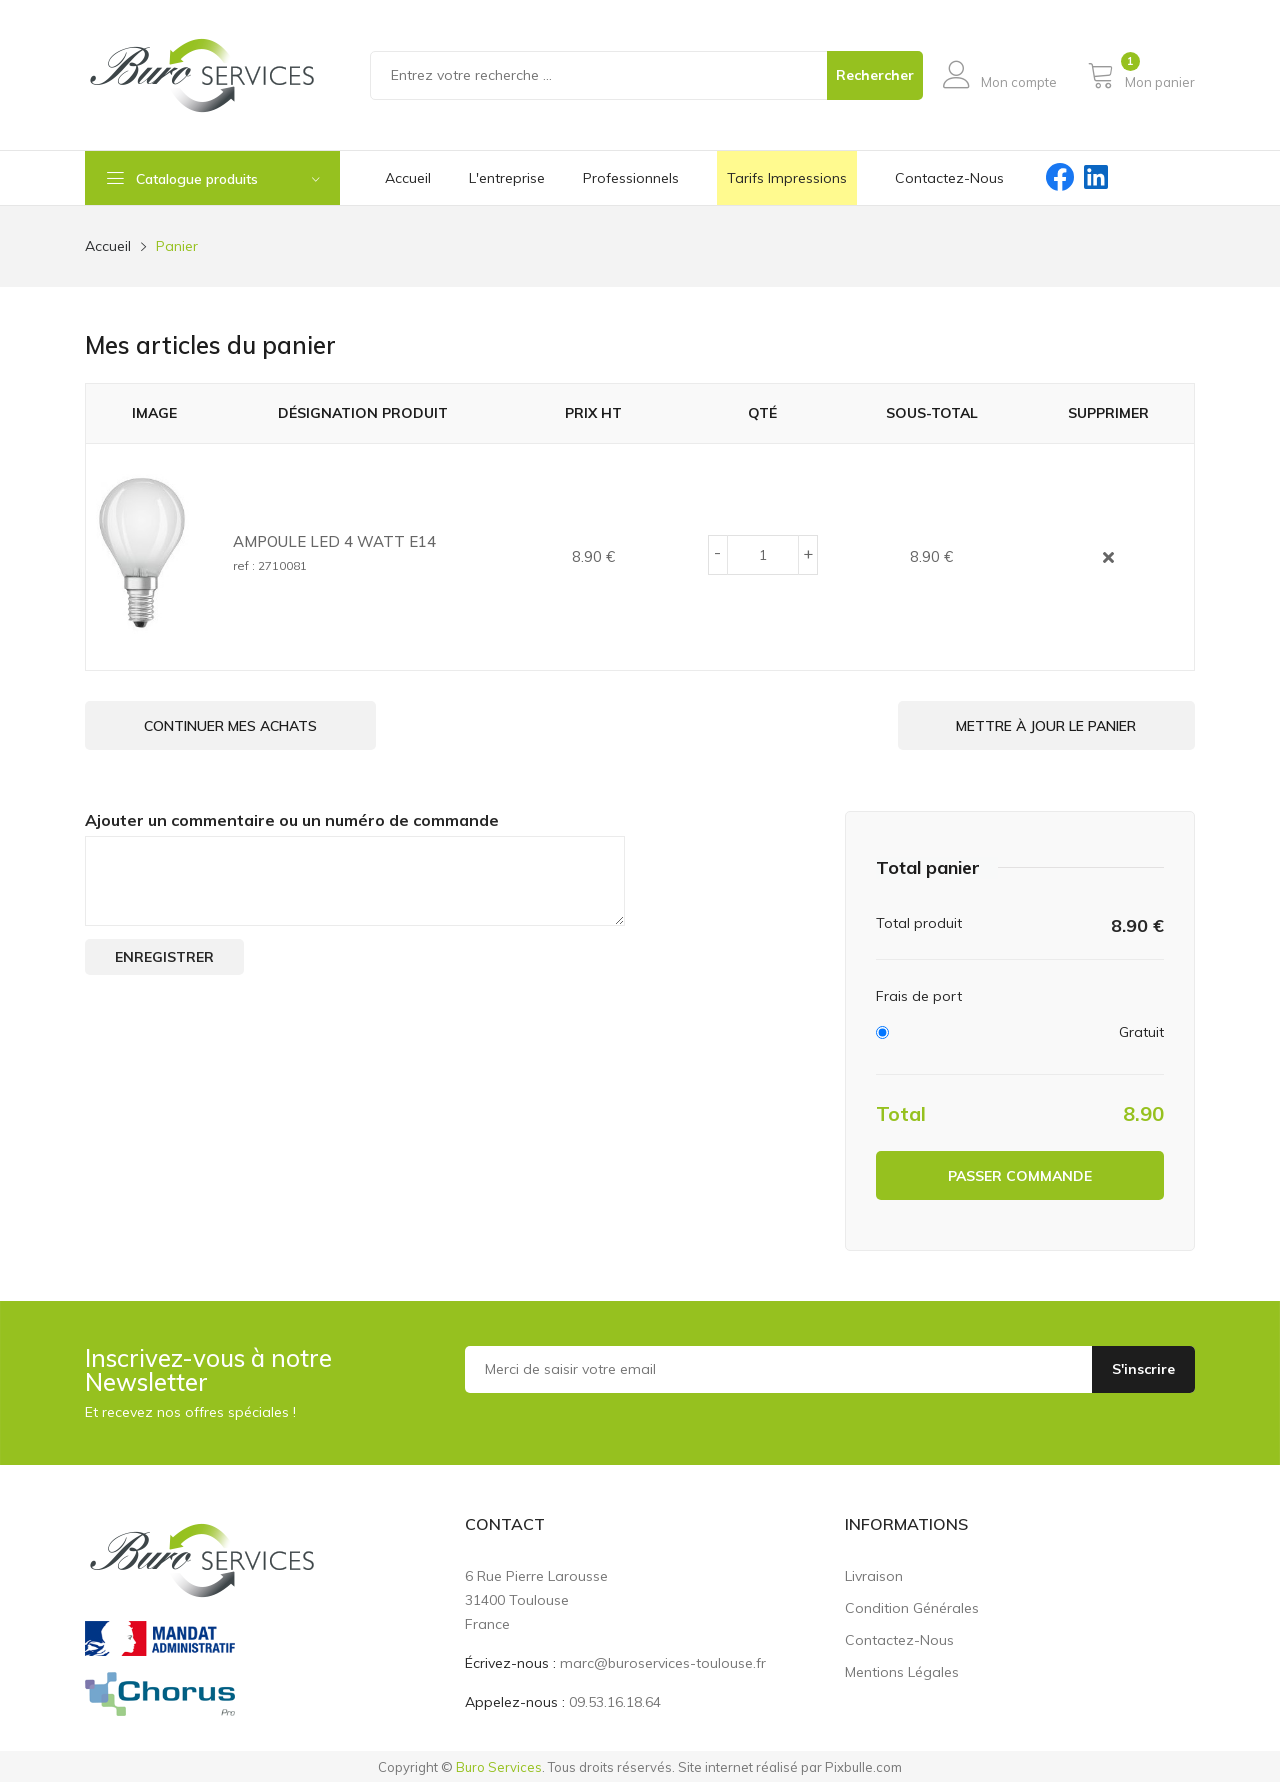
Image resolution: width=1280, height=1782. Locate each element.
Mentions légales (902, 1670)
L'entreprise (507, 178)
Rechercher (875, 75)
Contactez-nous (899, 1638)
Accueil (408, 178)
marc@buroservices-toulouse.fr (663, 1661)
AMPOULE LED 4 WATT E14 (334, 541)
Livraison (874, 1574)
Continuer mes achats (234, 726)
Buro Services (499, 1765)
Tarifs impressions (787, 178)
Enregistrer (164, 955)
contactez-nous (949, 178)
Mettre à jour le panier (1042, 726)
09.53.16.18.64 (615, 1700)
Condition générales (912, 1606)
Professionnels (631, 178)
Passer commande (1020, 1174)
